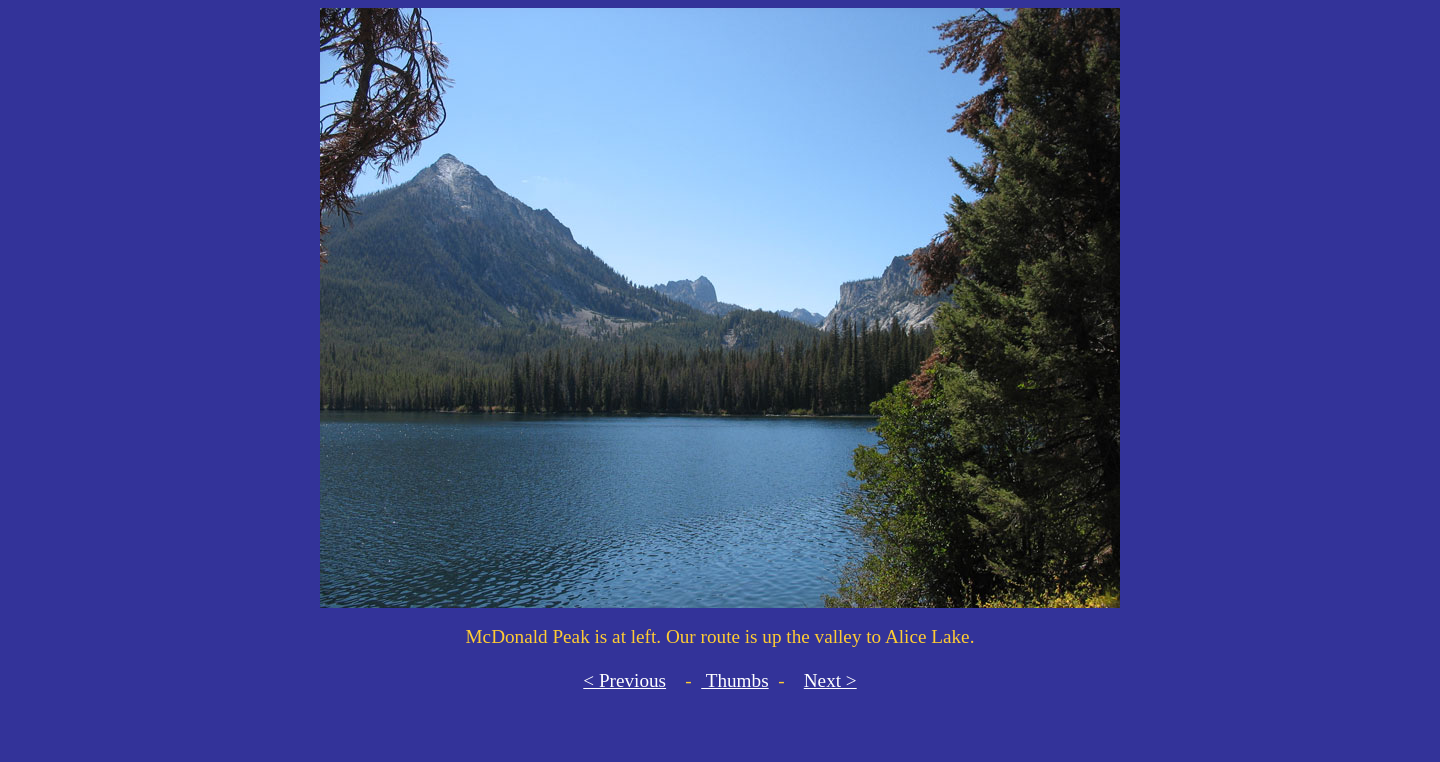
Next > (830, 680)
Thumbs (734, 680)
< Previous (624, 680)
